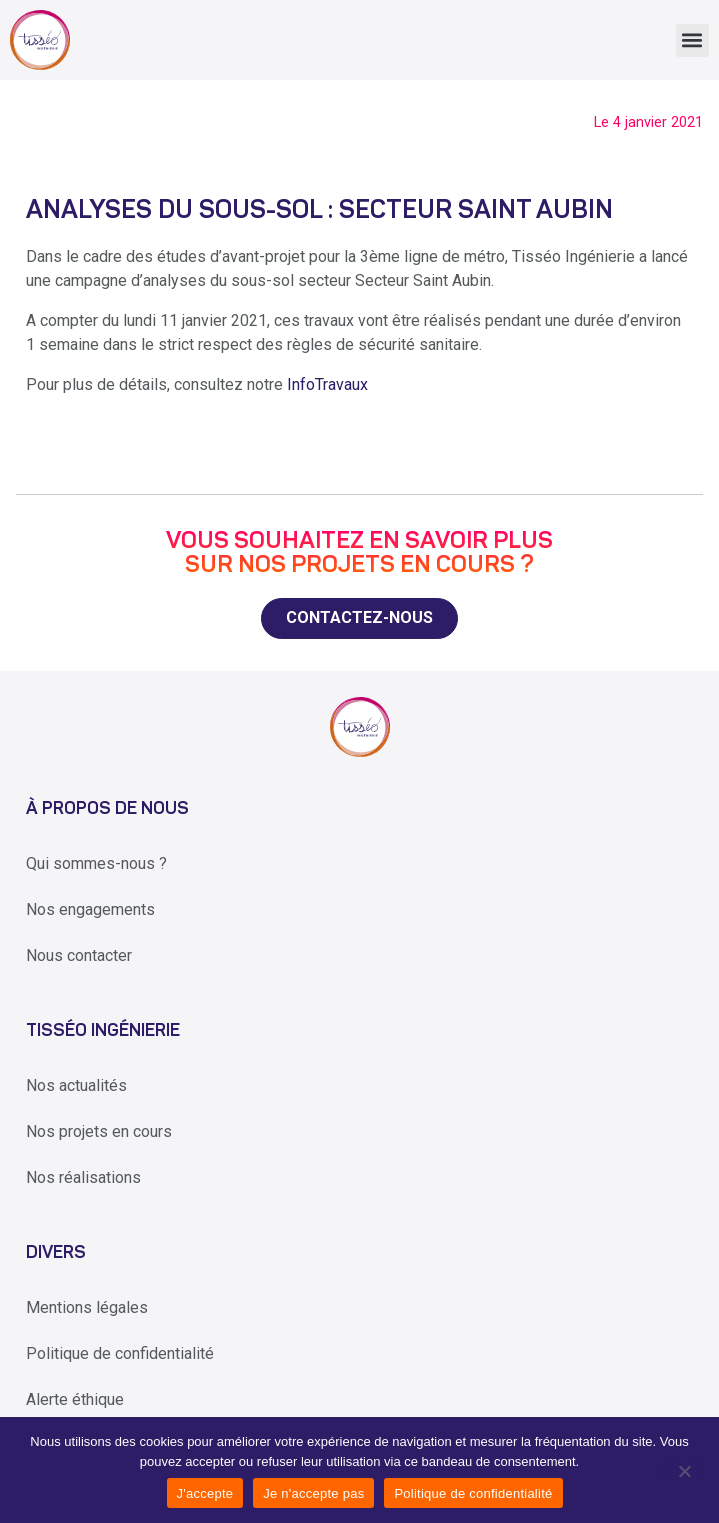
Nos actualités (76, 1085)
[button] (692, 40)
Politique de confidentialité (120, 1353)
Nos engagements (90, 909)
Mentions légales (87, 1307)
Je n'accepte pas (313, 1493)
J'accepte (205, 1493)
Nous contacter (79, 955)
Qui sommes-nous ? (96, 863)
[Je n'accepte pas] (683, 1470)
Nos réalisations (83, 1177)
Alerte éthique (75, 1399)
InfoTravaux (327, 384)
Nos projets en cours (99, 1131)
